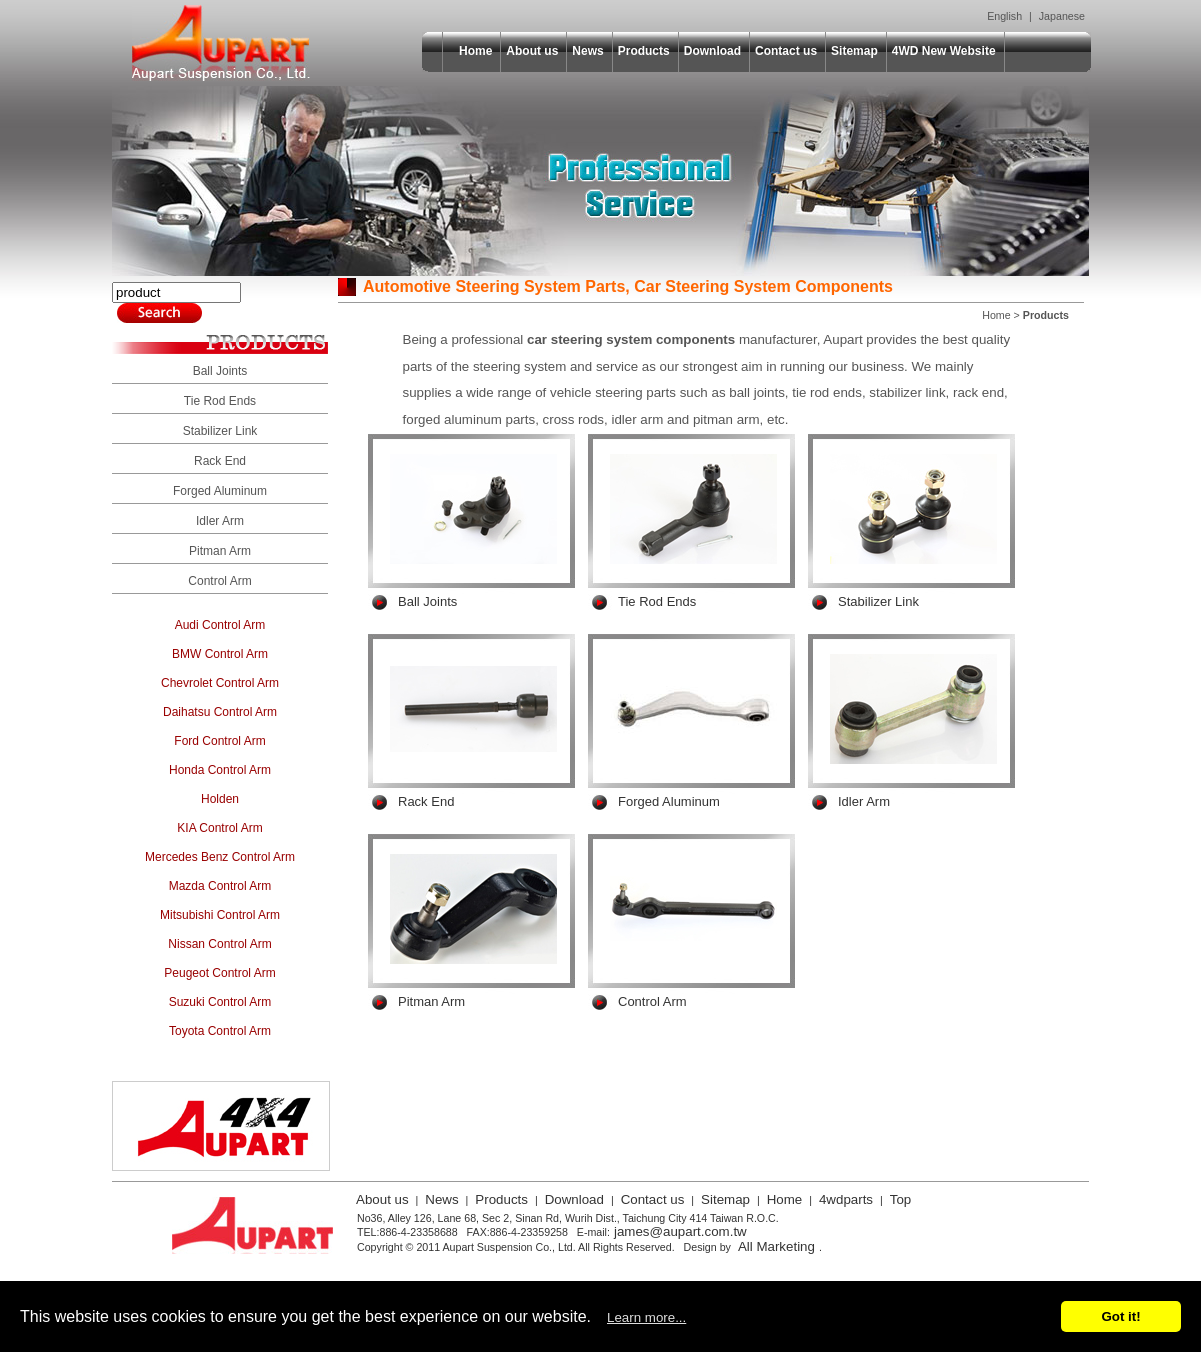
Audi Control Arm (220, 625)
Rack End (220, 461)
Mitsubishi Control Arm (220, 915)
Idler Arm (220, 521)
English (1004, 16)
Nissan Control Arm (219, 944)
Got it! (1120, 1316)
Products (644, 51)
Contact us (786, 51)
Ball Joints (220, 371)
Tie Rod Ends (220, 401)
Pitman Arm (220, 551)
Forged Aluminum (220, 491)
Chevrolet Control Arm (220, 683)
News (587, 51)
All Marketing (776, 1246)
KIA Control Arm (219, 828)
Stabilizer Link (220, 431)
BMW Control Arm (220, 654)
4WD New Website (944, 51)
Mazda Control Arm (220, 886)
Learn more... (646, 1317)
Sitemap (854, 51)
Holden (220, 799)
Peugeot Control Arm (219, 973)
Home (475, 51)
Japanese (1062, 16)
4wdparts (846, 1199)
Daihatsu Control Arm (220, 712)
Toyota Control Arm (220, 1031)
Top (901, 1199)
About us (532, 51)
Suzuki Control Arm (220, 1002)
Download (712, 51)
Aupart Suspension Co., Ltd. (221, 43)
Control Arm (219, 581)
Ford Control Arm (219, 741)
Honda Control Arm (220, 770)
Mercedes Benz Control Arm (220, 857)
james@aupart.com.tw (680, 1231)
